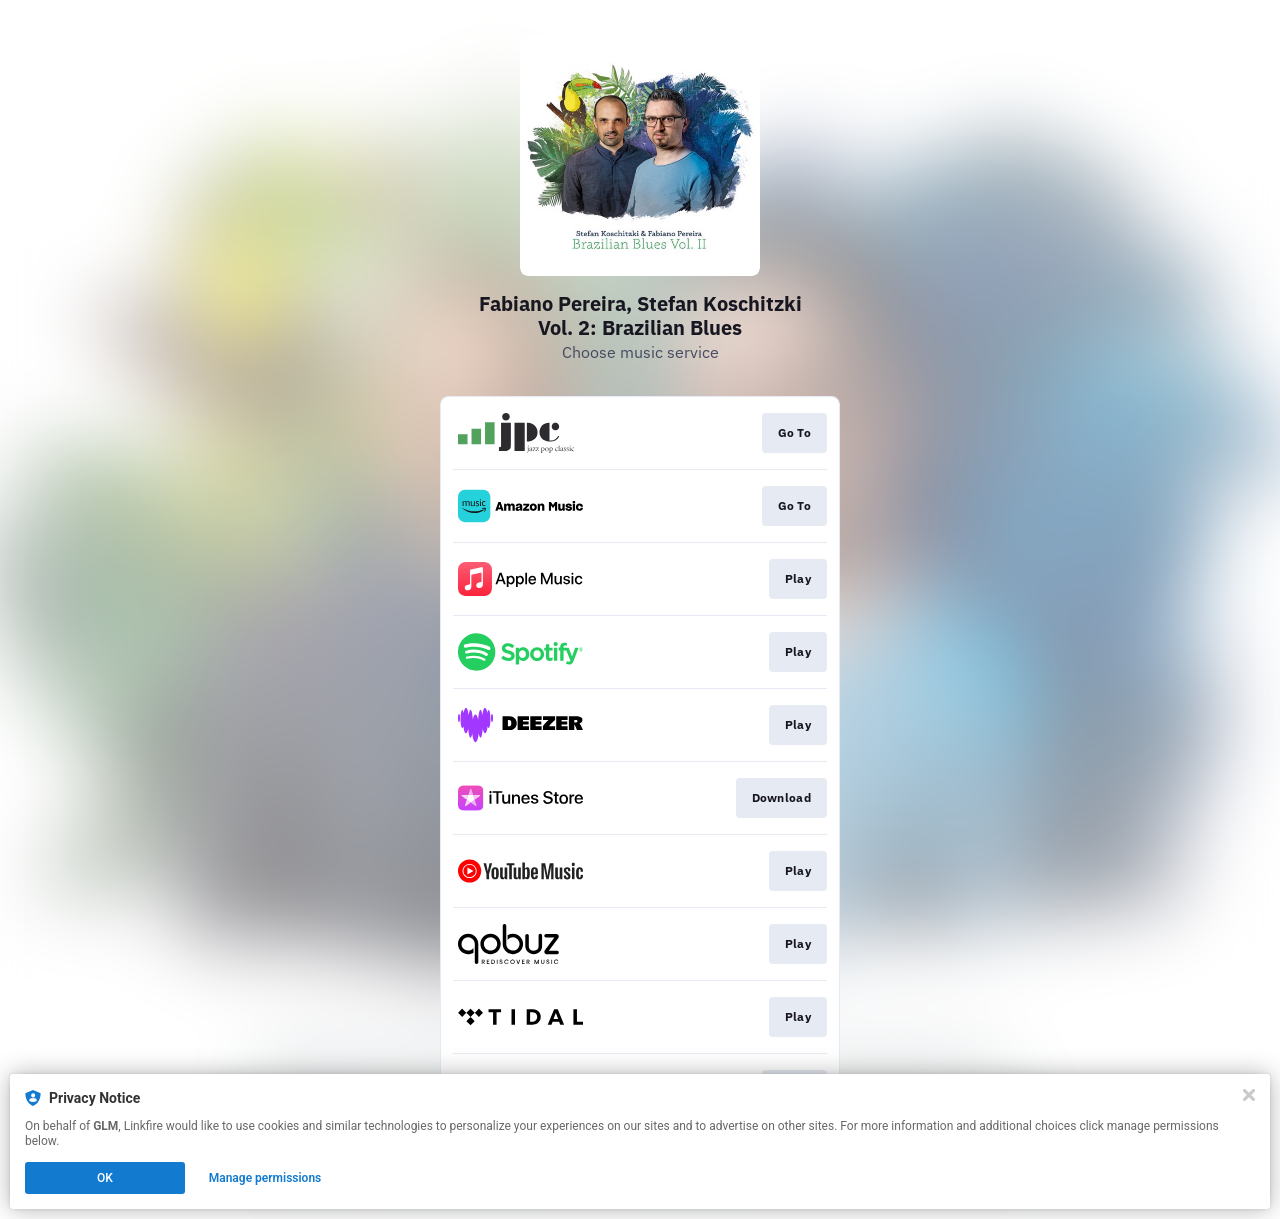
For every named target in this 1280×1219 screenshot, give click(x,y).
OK (105, 1178)
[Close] (1249, 1095)
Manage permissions (265, 1178)
